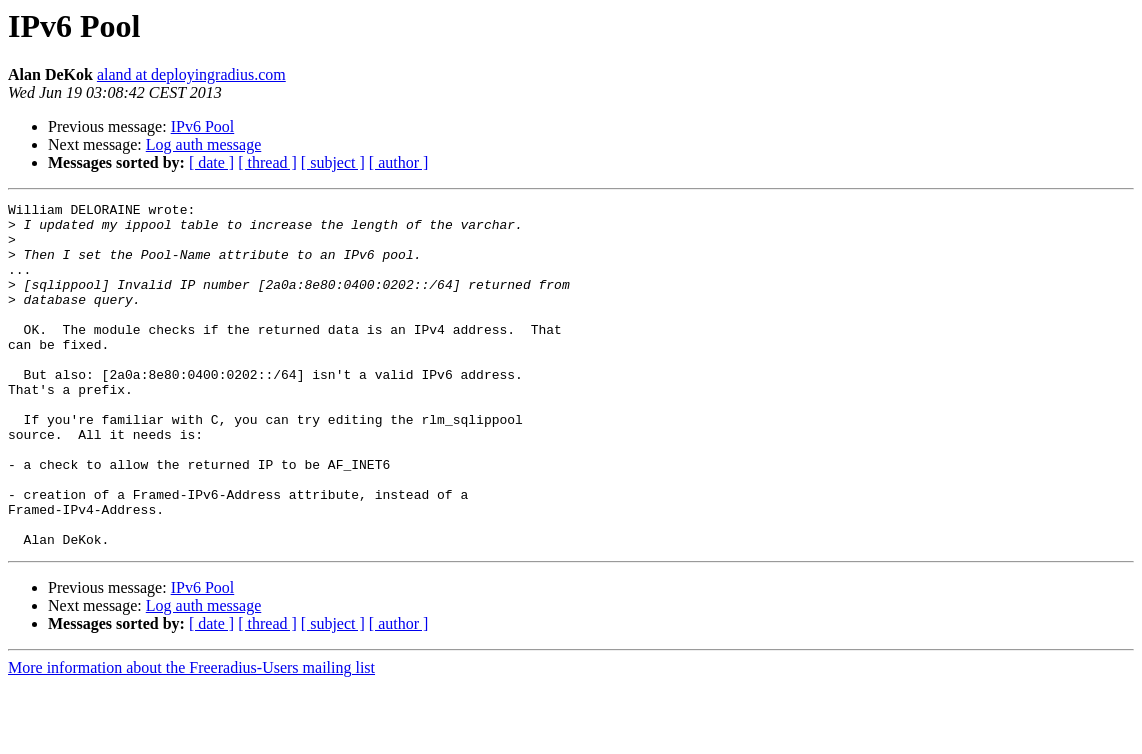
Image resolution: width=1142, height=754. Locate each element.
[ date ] (211, 162)
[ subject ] (333, 162)
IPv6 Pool (203, 126)
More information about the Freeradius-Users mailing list (191, 736)
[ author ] (399, 162)
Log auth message (204, 144)
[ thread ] (267, 162)
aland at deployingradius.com (191, 74)
